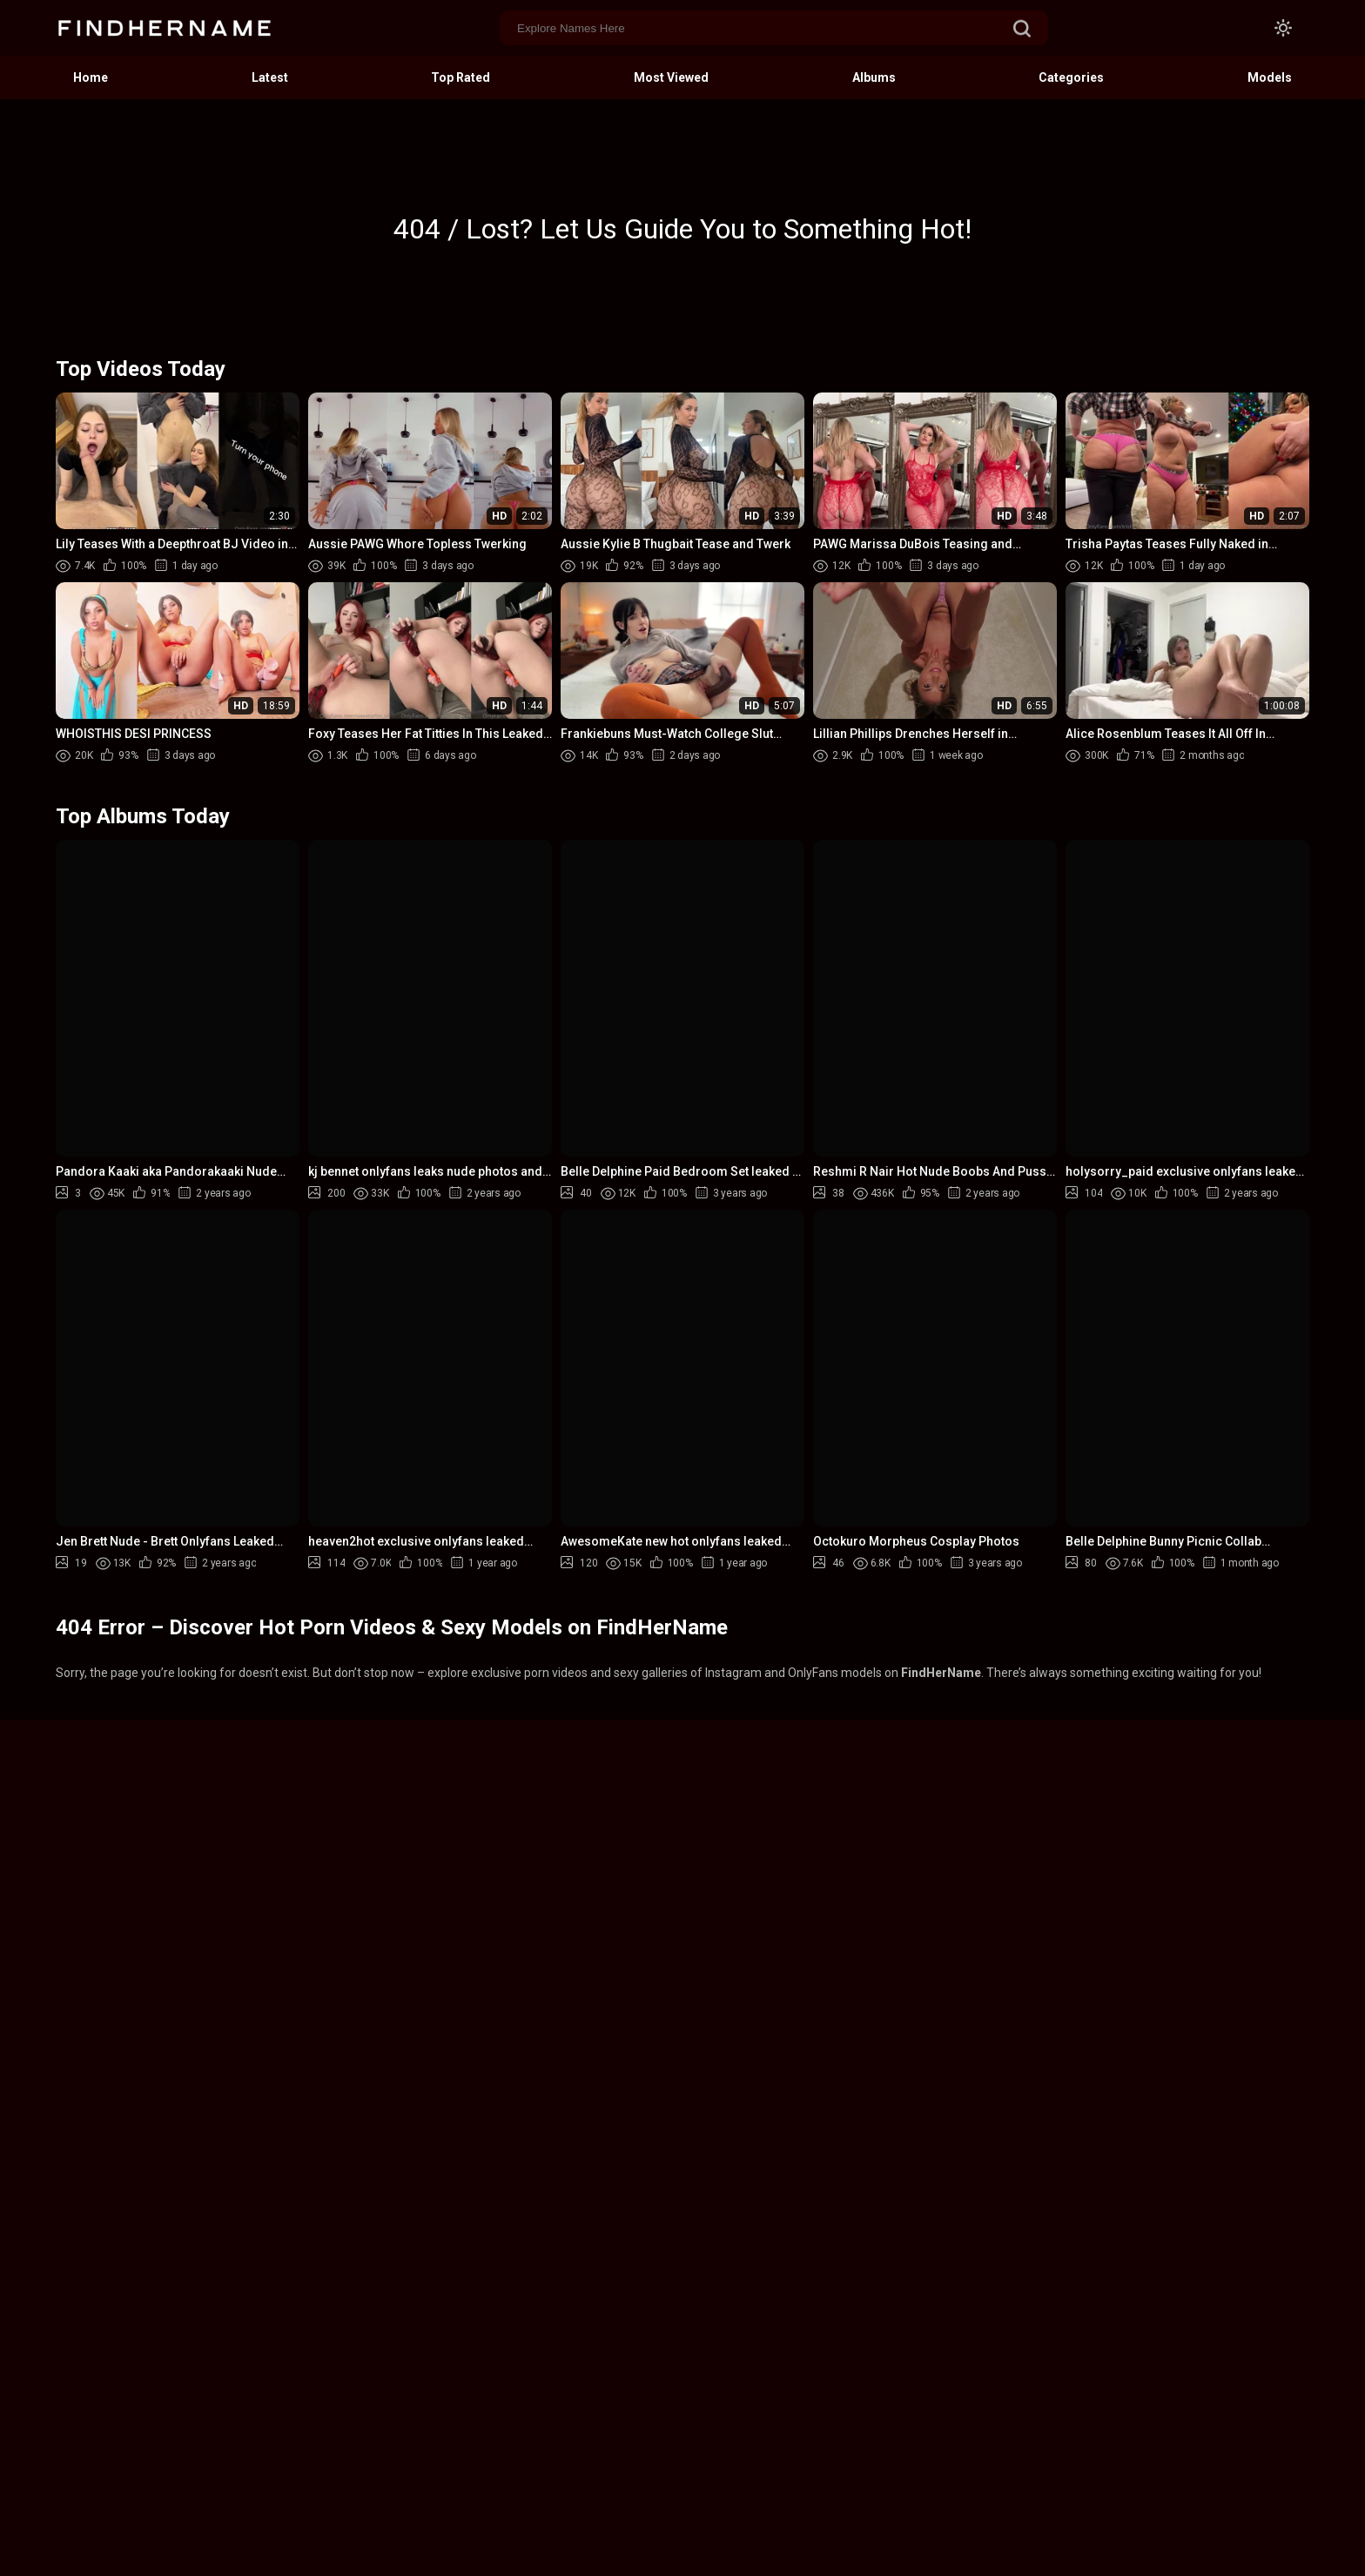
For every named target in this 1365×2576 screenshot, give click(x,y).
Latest (270, 77)
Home (90, 77)
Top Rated (460, 77)
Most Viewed (671, 77)
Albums (874, 77)
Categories (1071, 77)
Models (1269, 77)
